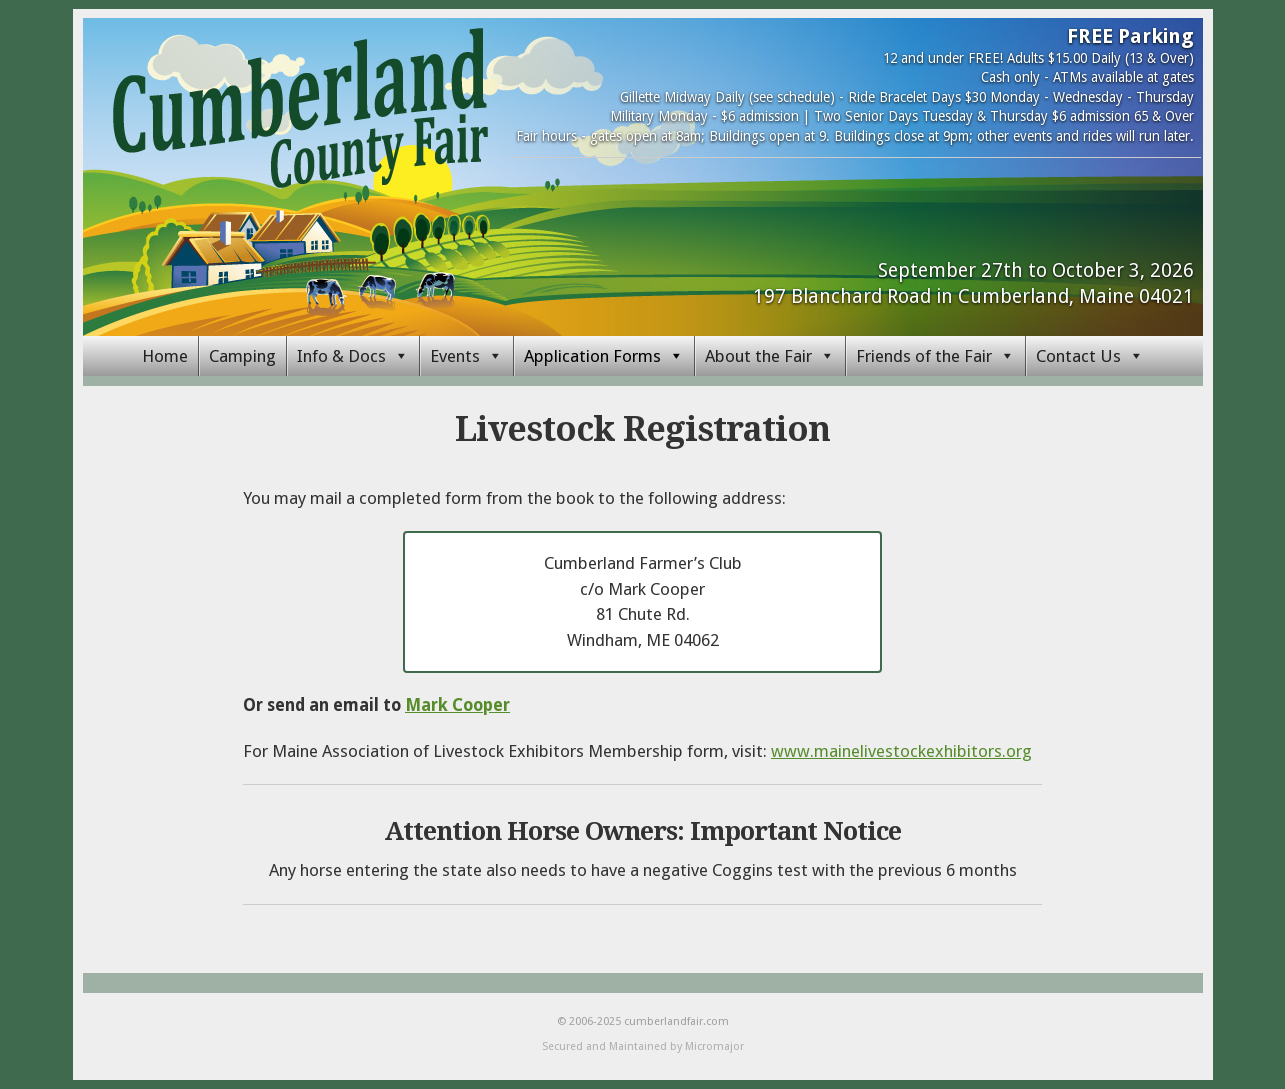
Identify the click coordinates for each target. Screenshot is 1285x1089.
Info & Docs (341, 356)
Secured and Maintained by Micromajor (643, 1046)
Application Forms (592, 356)
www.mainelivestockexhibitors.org (901, 751)
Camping (242, 356)
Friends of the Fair (924, 356)
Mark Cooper (457, 705)
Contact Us (1078, 356)
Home (165, 356)
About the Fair (758, 356)
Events (455, 356)
